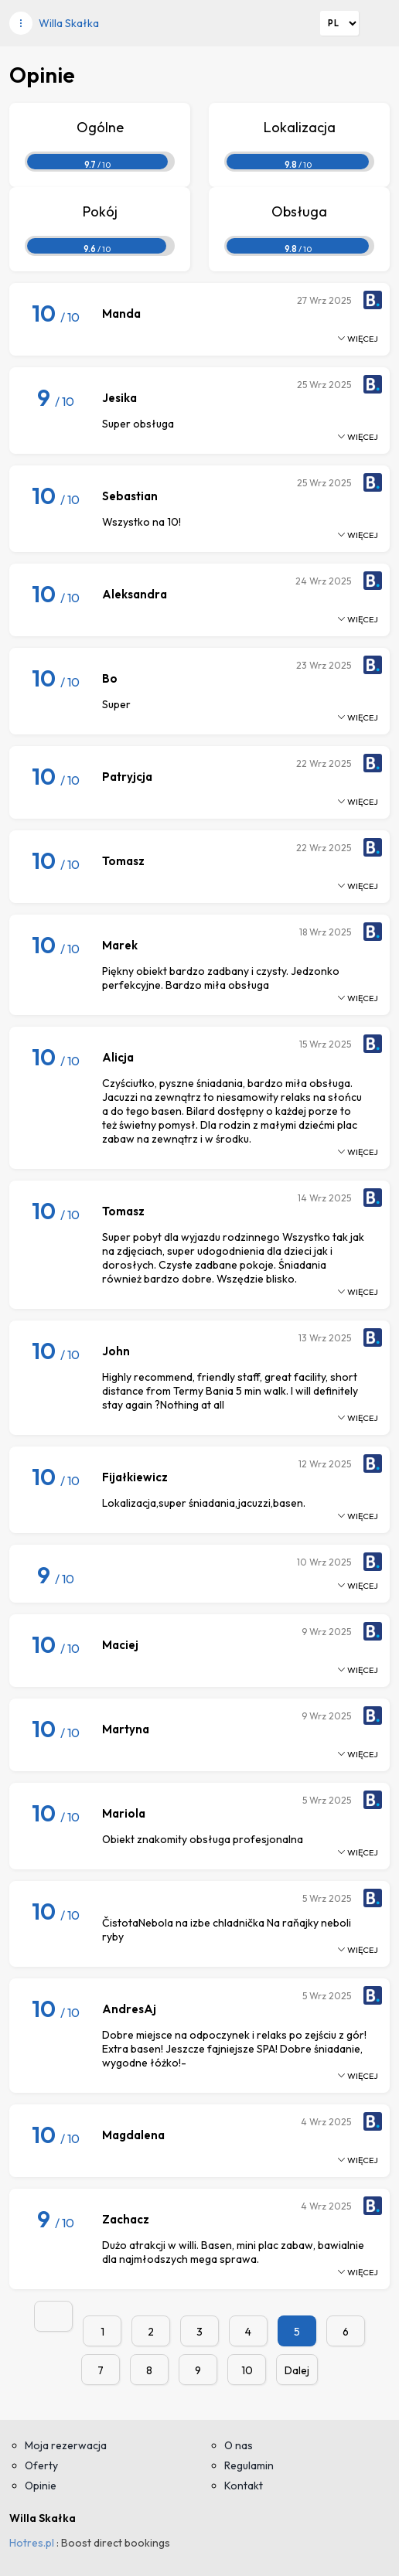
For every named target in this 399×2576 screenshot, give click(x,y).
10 (247, 2370)
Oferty (41, 2465)
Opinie (40, 2486)
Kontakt (243, 2486)
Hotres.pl (31, 2543)
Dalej (297, 2370)
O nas (238, 2445)
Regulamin (249, 2465)
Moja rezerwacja (66, 2445)
